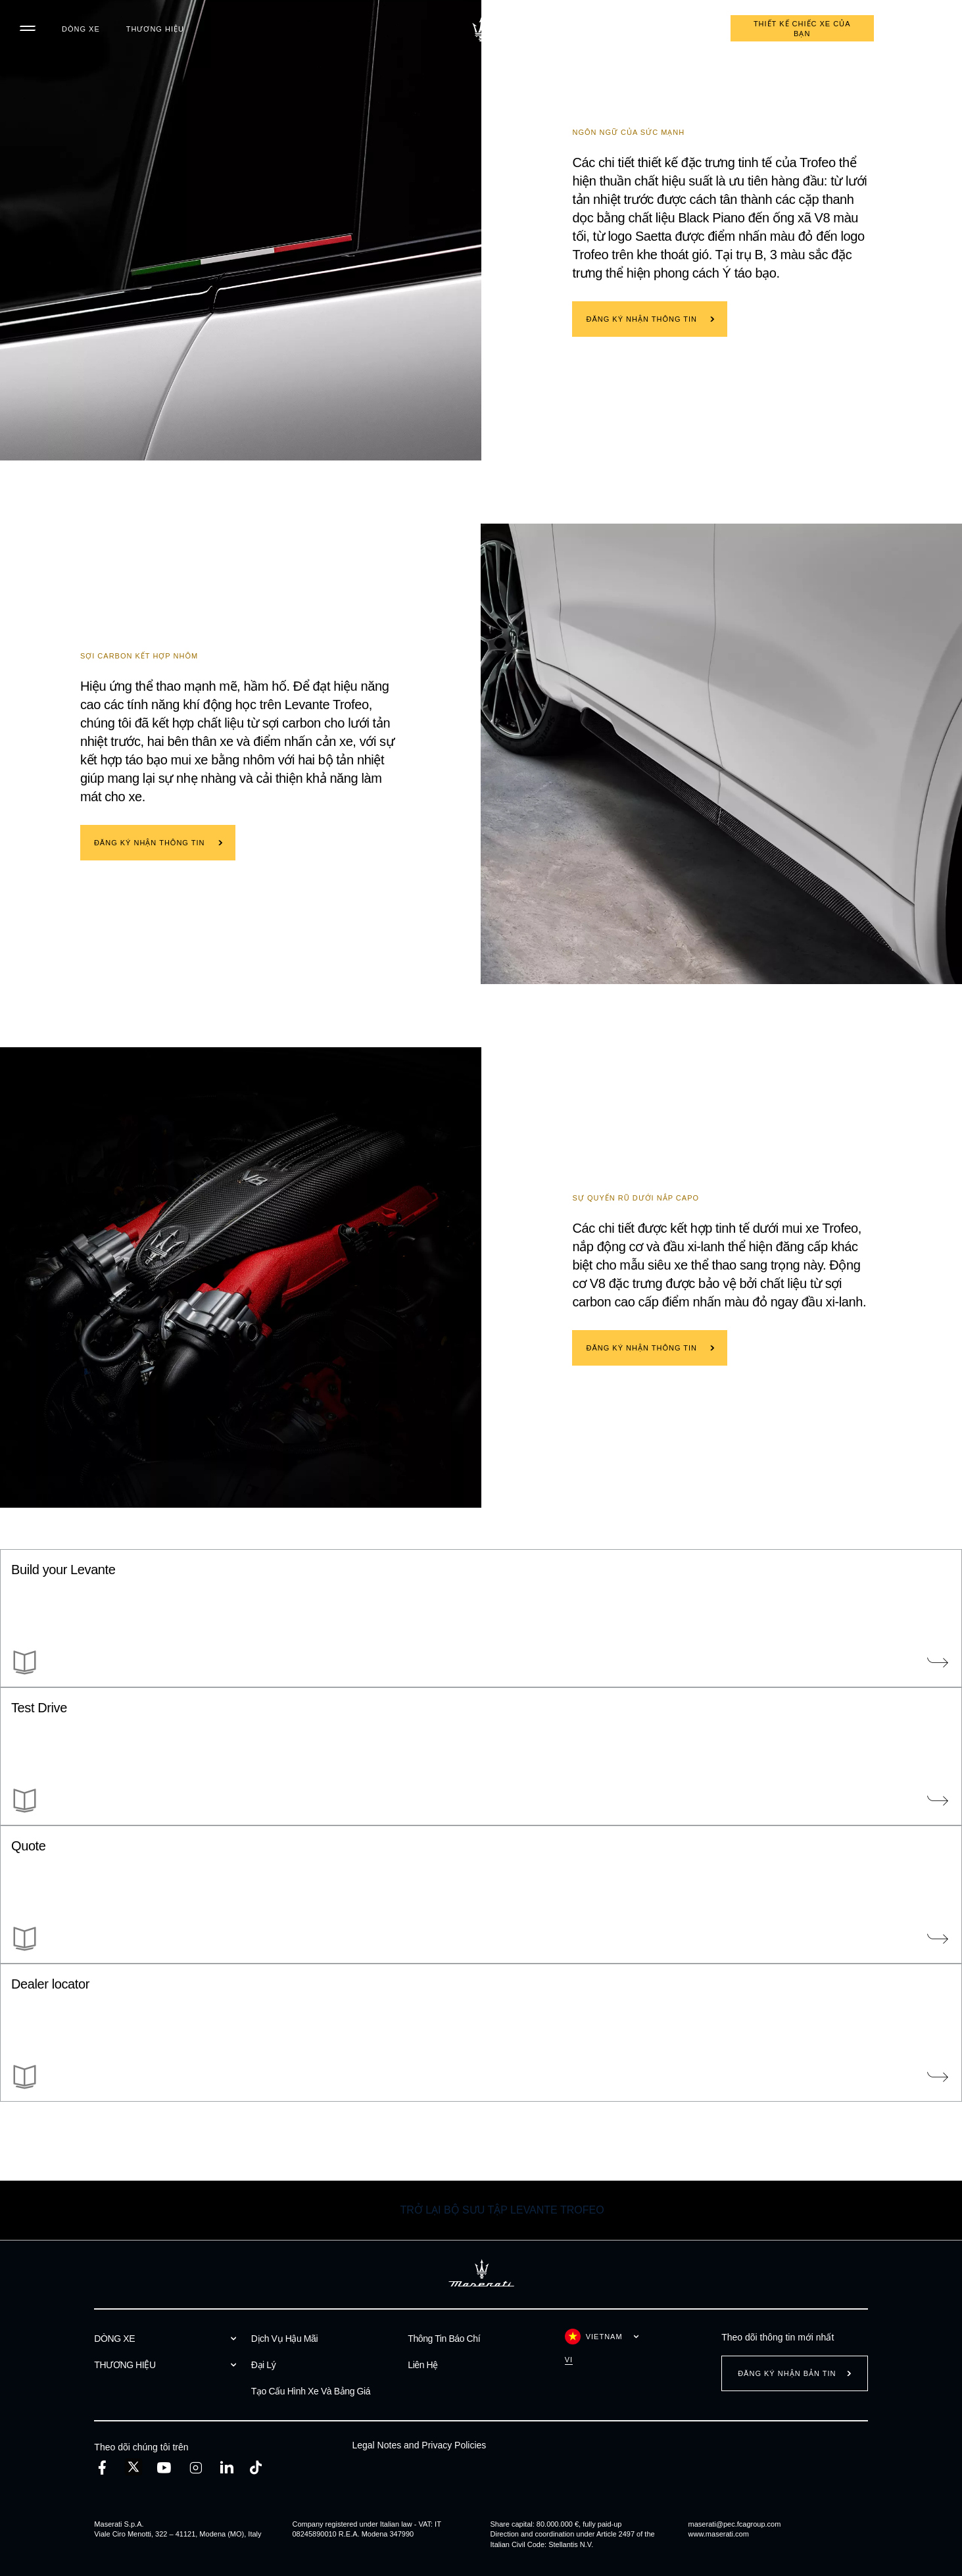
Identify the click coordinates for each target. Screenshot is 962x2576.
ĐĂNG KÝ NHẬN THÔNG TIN (641, 319)
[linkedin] (226, 2468)
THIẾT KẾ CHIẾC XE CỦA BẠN (802, 28)
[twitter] (133, 2467)
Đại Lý (263, 2365)
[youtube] (164, 2468)
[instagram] (195, 2468)
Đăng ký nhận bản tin (787, 2373)
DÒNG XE (81, 29)
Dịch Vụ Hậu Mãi (284, 2338)
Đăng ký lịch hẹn (667, 29)
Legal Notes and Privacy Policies (419, 2445)
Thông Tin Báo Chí (444, 2338)
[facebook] (102, 2468)
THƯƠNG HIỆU (155, 29)
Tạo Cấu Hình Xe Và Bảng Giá (310, 2391)
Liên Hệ (423, 2365)
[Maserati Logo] (481, 29)
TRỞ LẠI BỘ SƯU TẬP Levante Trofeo (502, 2210)
